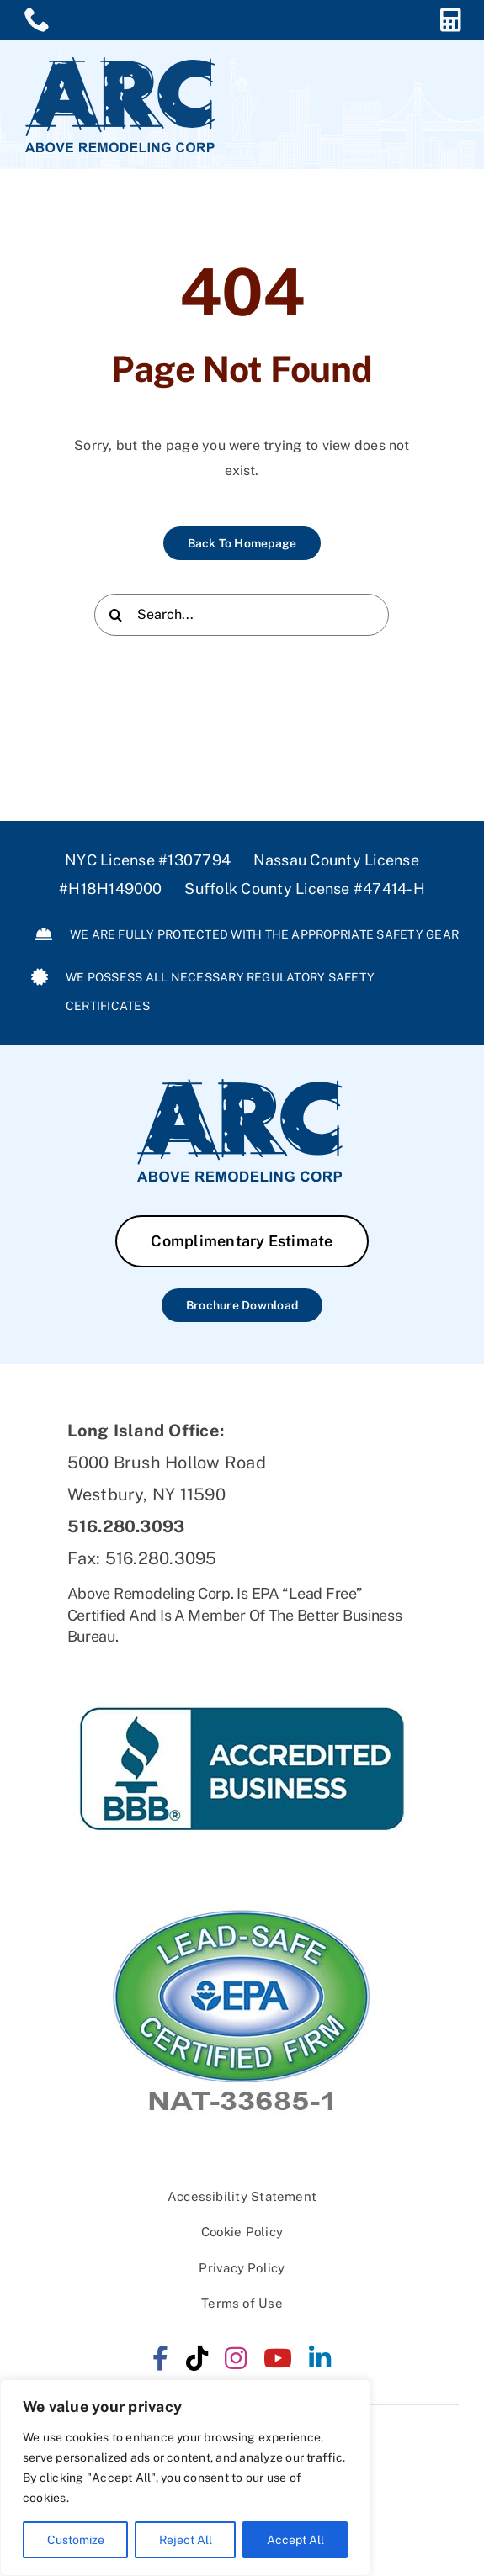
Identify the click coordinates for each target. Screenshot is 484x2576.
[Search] (115, 617)
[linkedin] (320, 2358)
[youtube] (277, 2358)
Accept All (295, 2540)
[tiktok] (197, 2358)
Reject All (185, 2540)
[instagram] (236, 2358)
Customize (75, 2540)
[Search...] (241, 617)
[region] (185, 2477)
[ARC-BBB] (241, 1661)
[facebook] (160, 2358)
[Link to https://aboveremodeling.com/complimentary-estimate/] (450, 20)
